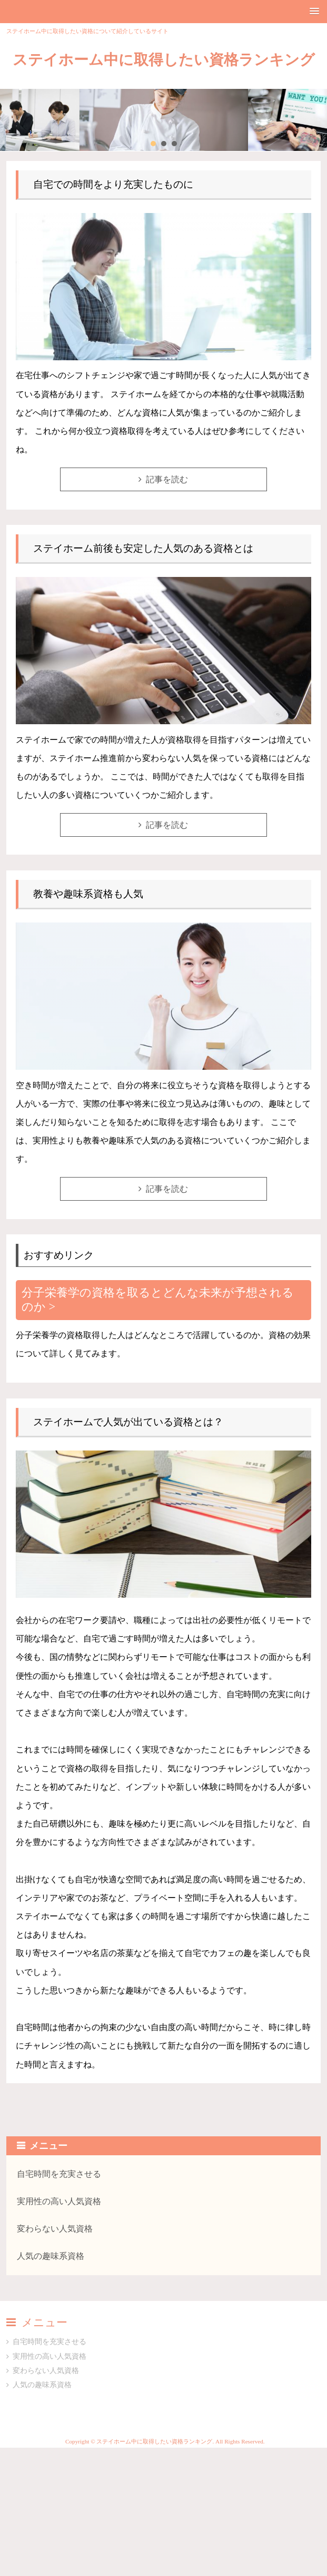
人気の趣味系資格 (50, 2256)
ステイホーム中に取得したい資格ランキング (164, 60)
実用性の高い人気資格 (59, 2201)
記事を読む (167, 479)
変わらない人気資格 (55, 2228)
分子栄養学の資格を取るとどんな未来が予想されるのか (158, 1299)
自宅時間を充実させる (59, 2173)
